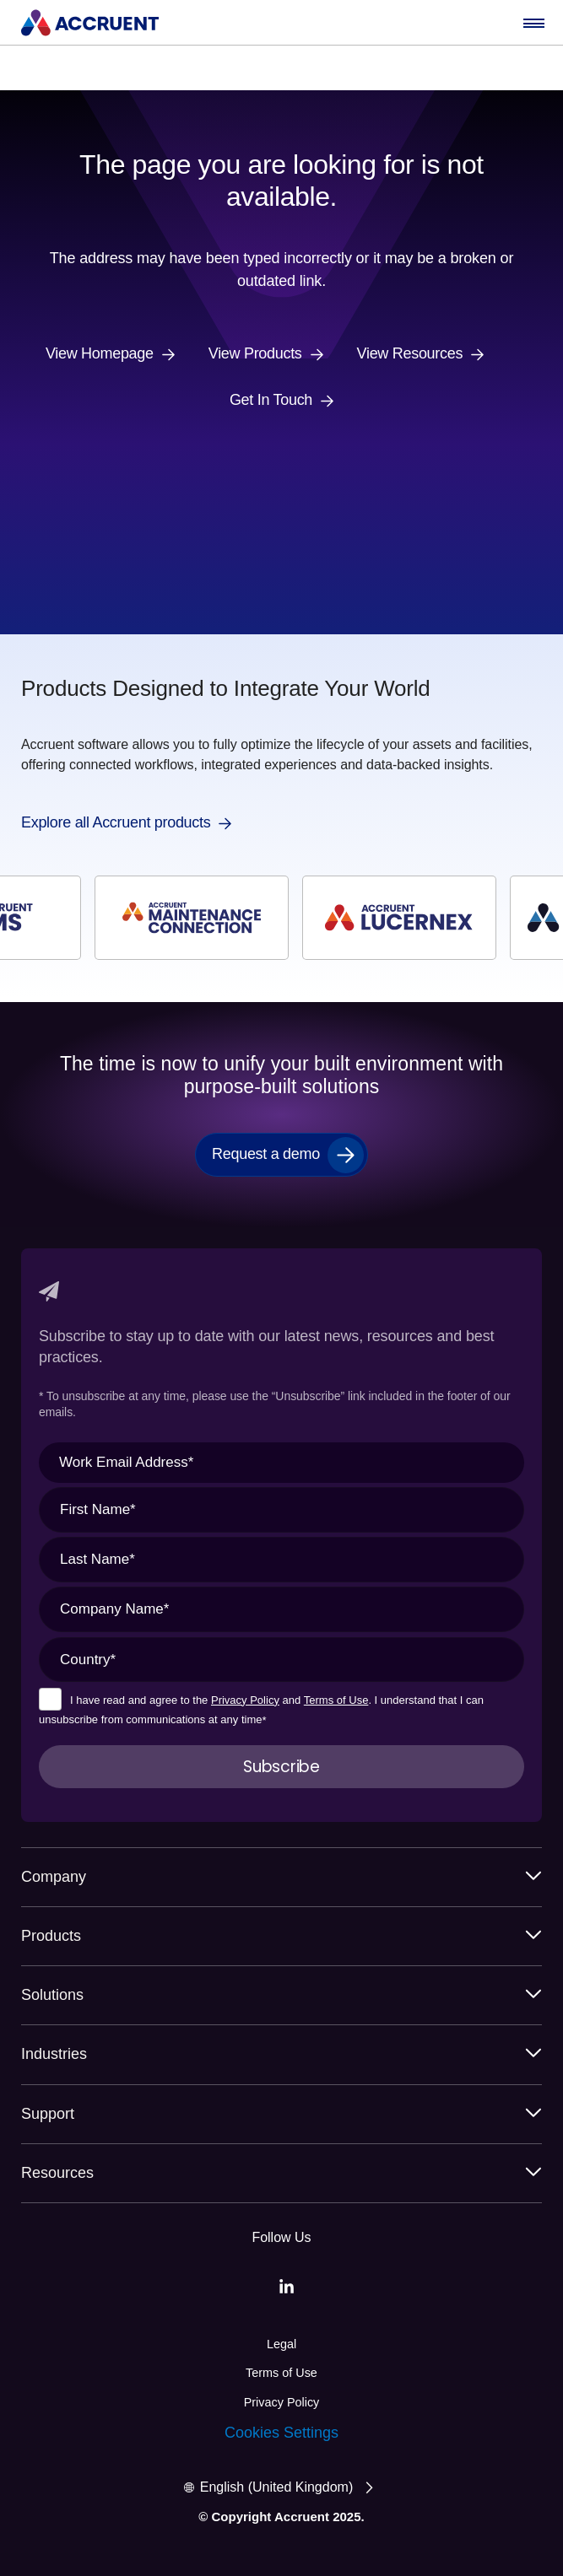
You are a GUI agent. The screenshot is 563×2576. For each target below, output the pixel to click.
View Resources (410, 354)
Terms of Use (336, 1700)
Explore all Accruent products (115, 823)
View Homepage (100, 354)
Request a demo (266, 1153)
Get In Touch (271, 400)
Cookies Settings (281, 2432)
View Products (255, 354)
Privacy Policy (245, 1700)
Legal (281, 2344)
